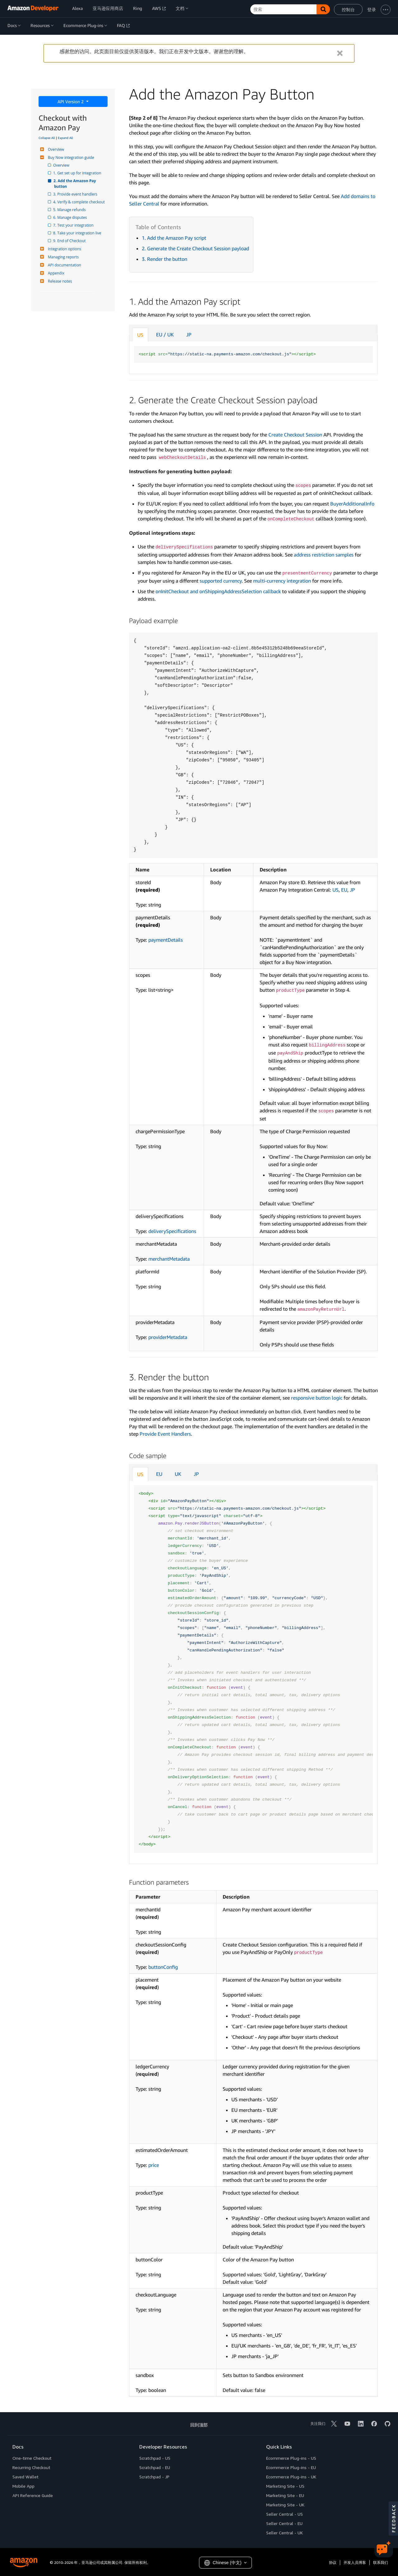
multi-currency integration (282, 581)
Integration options (63, 249)
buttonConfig (163, 1967)
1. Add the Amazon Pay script (174, 238)
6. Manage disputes (70, 217)
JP (189, 334)
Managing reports (62, 257)
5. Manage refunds (70, 209)
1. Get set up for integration (77, 173)
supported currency (221, 581)
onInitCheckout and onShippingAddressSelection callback (218, 591)
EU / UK (165, 334)
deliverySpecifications (172, 1231)
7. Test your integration (74, 225)
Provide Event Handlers (165, 1434)
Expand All (65, 138)
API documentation (63, 265)
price (153, 2165)
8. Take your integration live (77, 233)
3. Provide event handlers (75, 194)
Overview (55, 149)
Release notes (59, 281)
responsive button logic (316, 1398)
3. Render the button (164, 259)
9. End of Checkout (70, 240)
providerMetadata (167, 1337)
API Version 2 (71, 101)
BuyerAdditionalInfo (352, 504)
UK (178, 1474)
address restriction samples (324, 555)
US (140, 335)
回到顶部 (199, 2424)
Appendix (55, 273)
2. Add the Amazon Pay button (75, 183)
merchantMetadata (169, 1259)
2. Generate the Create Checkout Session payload (195, 248)
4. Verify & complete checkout (79, 202)
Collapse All (47, 138)
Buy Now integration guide (70, 157)
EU (344, 890)
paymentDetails (165, 940)
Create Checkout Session (295, 435)
